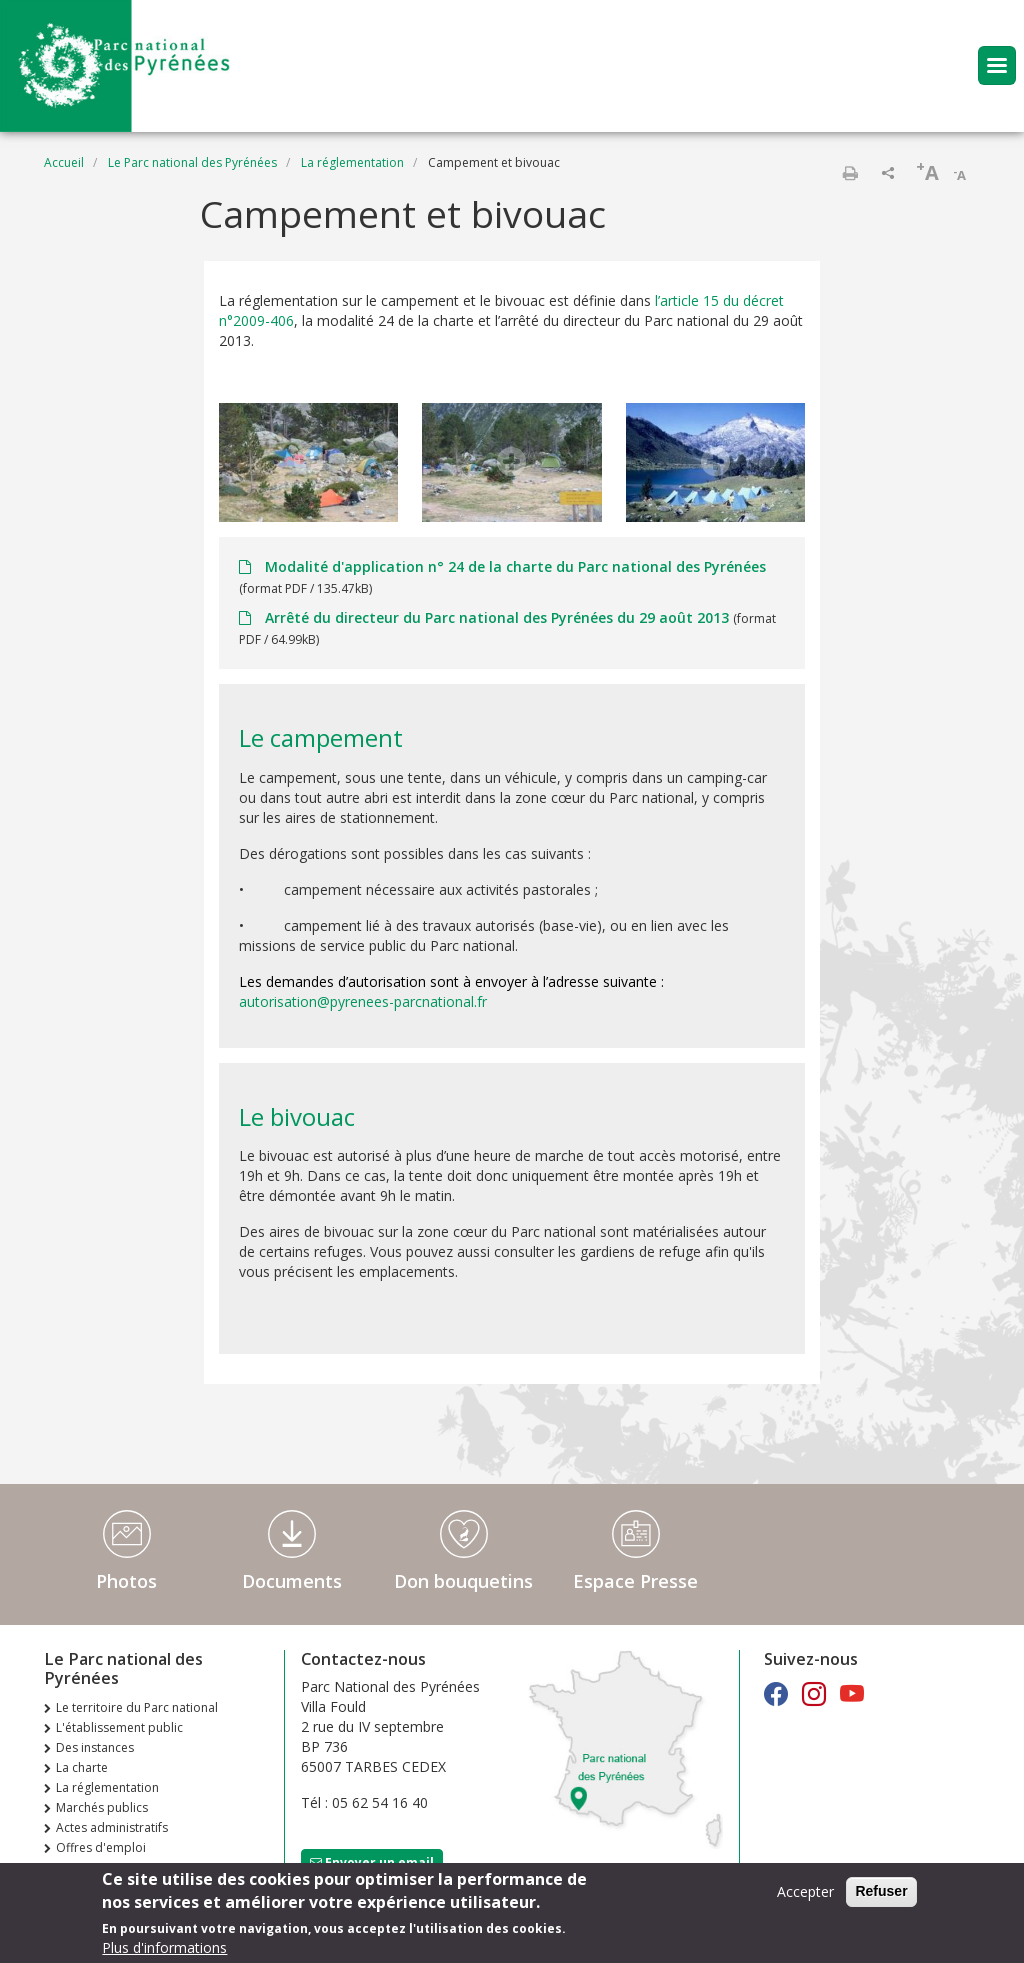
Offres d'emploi (101, 1847)
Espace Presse (635, 1581)
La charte (82, 1767)
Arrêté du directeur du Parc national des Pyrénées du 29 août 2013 (497, 617)
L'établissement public (119, 1727)
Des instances (95, 1747)
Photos (126, 1581)
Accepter (805, 1894)
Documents (292, 1581)
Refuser (881, 1894)
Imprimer (850, 173)
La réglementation (352, 162)
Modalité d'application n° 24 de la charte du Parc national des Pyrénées (513, 566)
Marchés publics (102, 1807)
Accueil (64, 162)
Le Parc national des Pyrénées (192, 162)
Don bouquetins (463, 1581)
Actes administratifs (112, 1827)
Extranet (79, 1867)
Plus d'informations (164, 1950)
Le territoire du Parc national (137, 1707)
